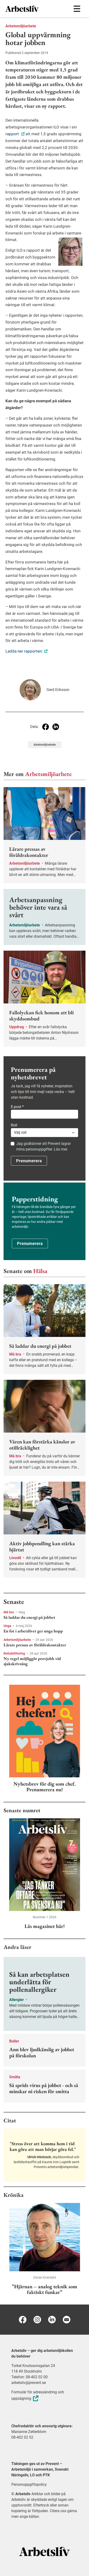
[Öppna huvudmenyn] (76, 9)
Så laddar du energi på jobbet (29, 1617)
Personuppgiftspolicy (29, 2484)
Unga (8, 1626)
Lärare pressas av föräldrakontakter (35, 1644)
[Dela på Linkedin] (55, 726)
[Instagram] (37, 2319)
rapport (15, 133)
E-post (17, 1107)
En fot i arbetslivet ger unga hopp (33, 1631)
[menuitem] (25, 9)
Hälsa (40, 1271)
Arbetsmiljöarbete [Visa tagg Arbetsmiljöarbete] (45, 744)
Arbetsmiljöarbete (20, 26)
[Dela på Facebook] (45, 726)
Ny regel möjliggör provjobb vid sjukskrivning (32, 1661)
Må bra (9, 1612)
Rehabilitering (15, 1653)
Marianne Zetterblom (28, 2431)
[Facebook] (22, 2319)
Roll (14, 1125)
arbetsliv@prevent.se (28, 2382)
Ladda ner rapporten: (26, 651)
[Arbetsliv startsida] (44, 2551)
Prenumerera (29, 1160)
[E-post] (66, 2319)
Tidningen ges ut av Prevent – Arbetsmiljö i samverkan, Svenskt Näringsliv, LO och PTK (39, 2469)
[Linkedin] (52, 2319)
